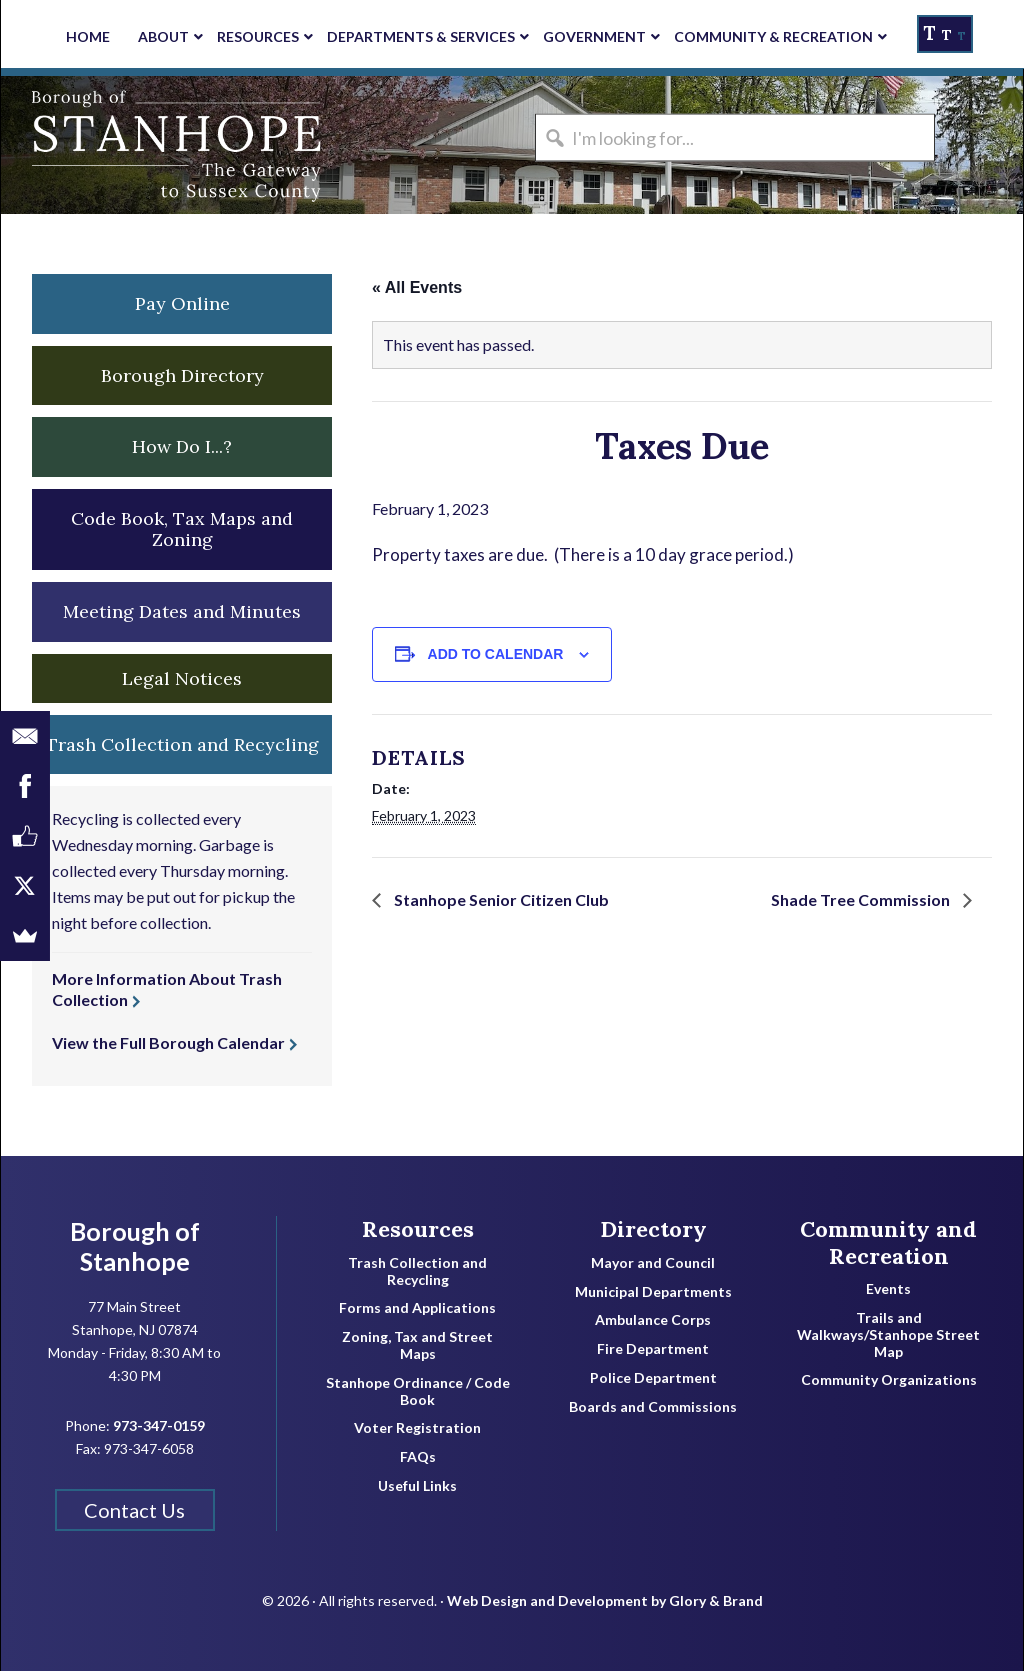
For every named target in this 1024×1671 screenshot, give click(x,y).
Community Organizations (889, 1380)
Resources (418, 1229)
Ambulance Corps (653, 1320)
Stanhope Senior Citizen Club (500, 899)
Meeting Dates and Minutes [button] (182, 611)
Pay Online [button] (182, 303)
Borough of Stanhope (151, 145)
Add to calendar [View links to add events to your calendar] (496, 654)
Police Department (653, 1378)
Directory (653, 1229)
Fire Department (653, 1349)
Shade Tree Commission (862, 899)
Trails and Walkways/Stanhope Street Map (888, 1335)
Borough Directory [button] (182, 375)
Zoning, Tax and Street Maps (417, 1345)
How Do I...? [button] (182, 446)
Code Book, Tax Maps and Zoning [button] (182, 529)
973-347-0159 (159, 1425)
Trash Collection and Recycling (417, 1271)
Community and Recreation (888, 1242)
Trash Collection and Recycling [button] (182, 744)
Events (888, 1289)
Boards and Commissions (653, 1407)
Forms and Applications (417, 1308)
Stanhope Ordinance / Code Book (418, 1391)
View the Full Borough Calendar (168, 1042)
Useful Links (417, 1486)
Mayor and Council (653, 1263)
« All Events (417, 287)
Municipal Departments (653, 1292)
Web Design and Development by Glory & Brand (605, 1600)
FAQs (418, 1457)
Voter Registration (417, 1428)
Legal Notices (182, 678)
